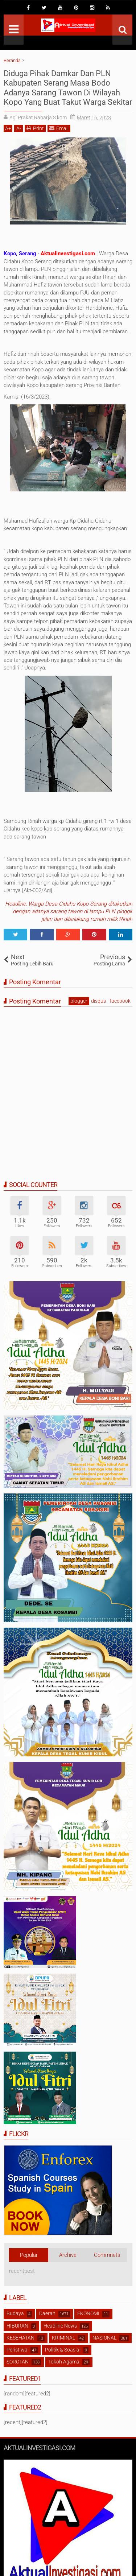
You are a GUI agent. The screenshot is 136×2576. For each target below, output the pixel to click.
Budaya (15, 2313)
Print (35, 128)
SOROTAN (18, 2362)
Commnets (107, 2255)
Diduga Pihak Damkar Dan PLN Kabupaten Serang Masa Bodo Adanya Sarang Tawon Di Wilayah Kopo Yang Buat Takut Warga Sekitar (68, 88)
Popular (29, 2255)
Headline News (60, 2326)
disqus (98, 1001)
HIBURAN (17, 2326)
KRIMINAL (63, 2338)
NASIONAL (104, 2338)
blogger (78, 1001)
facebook (120, 1001)
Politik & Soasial (63, 2350)
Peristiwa (17, 2350)
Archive (68, 2255)
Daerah (47, 2313)
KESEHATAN (20, 2338)
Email (59, 128)
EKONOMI (88, 2313)
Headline (15, 903)
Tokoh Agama (63, 2362)
